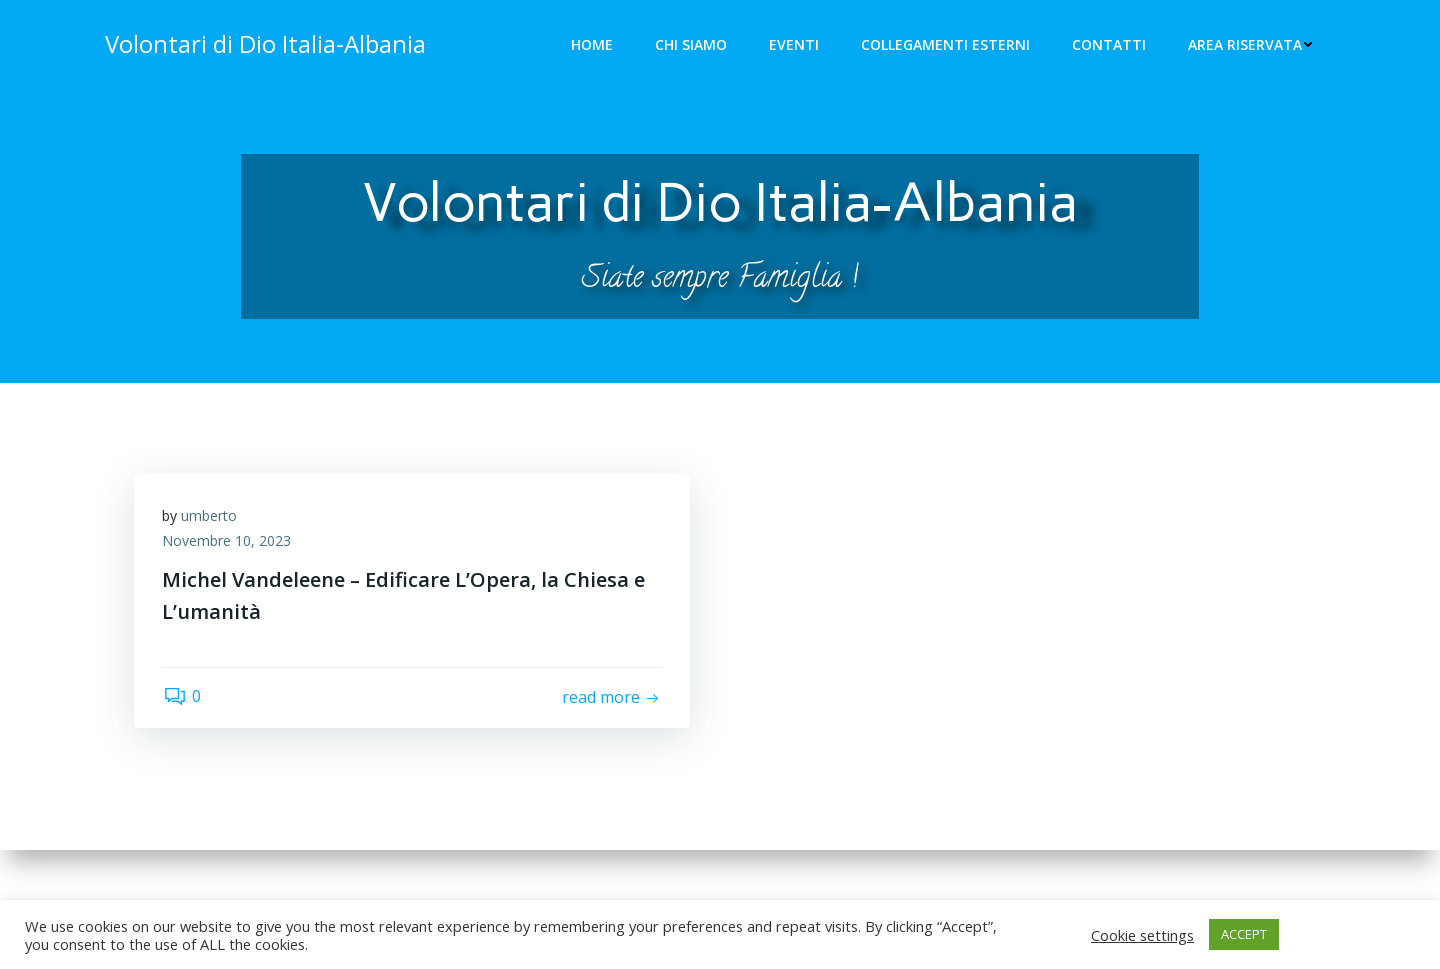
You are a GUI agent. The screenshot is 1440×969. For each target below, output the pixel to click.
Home (593, 45)
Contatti (1110, 45)
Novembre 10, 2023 (228, 543)
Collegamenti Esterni (946, 45)
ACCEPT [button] (1244, 934)
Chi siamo (692, 45)
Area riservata (1252, 45)
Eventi (795, 45)
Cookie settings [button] (1142, 935)
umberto (211, 517)
